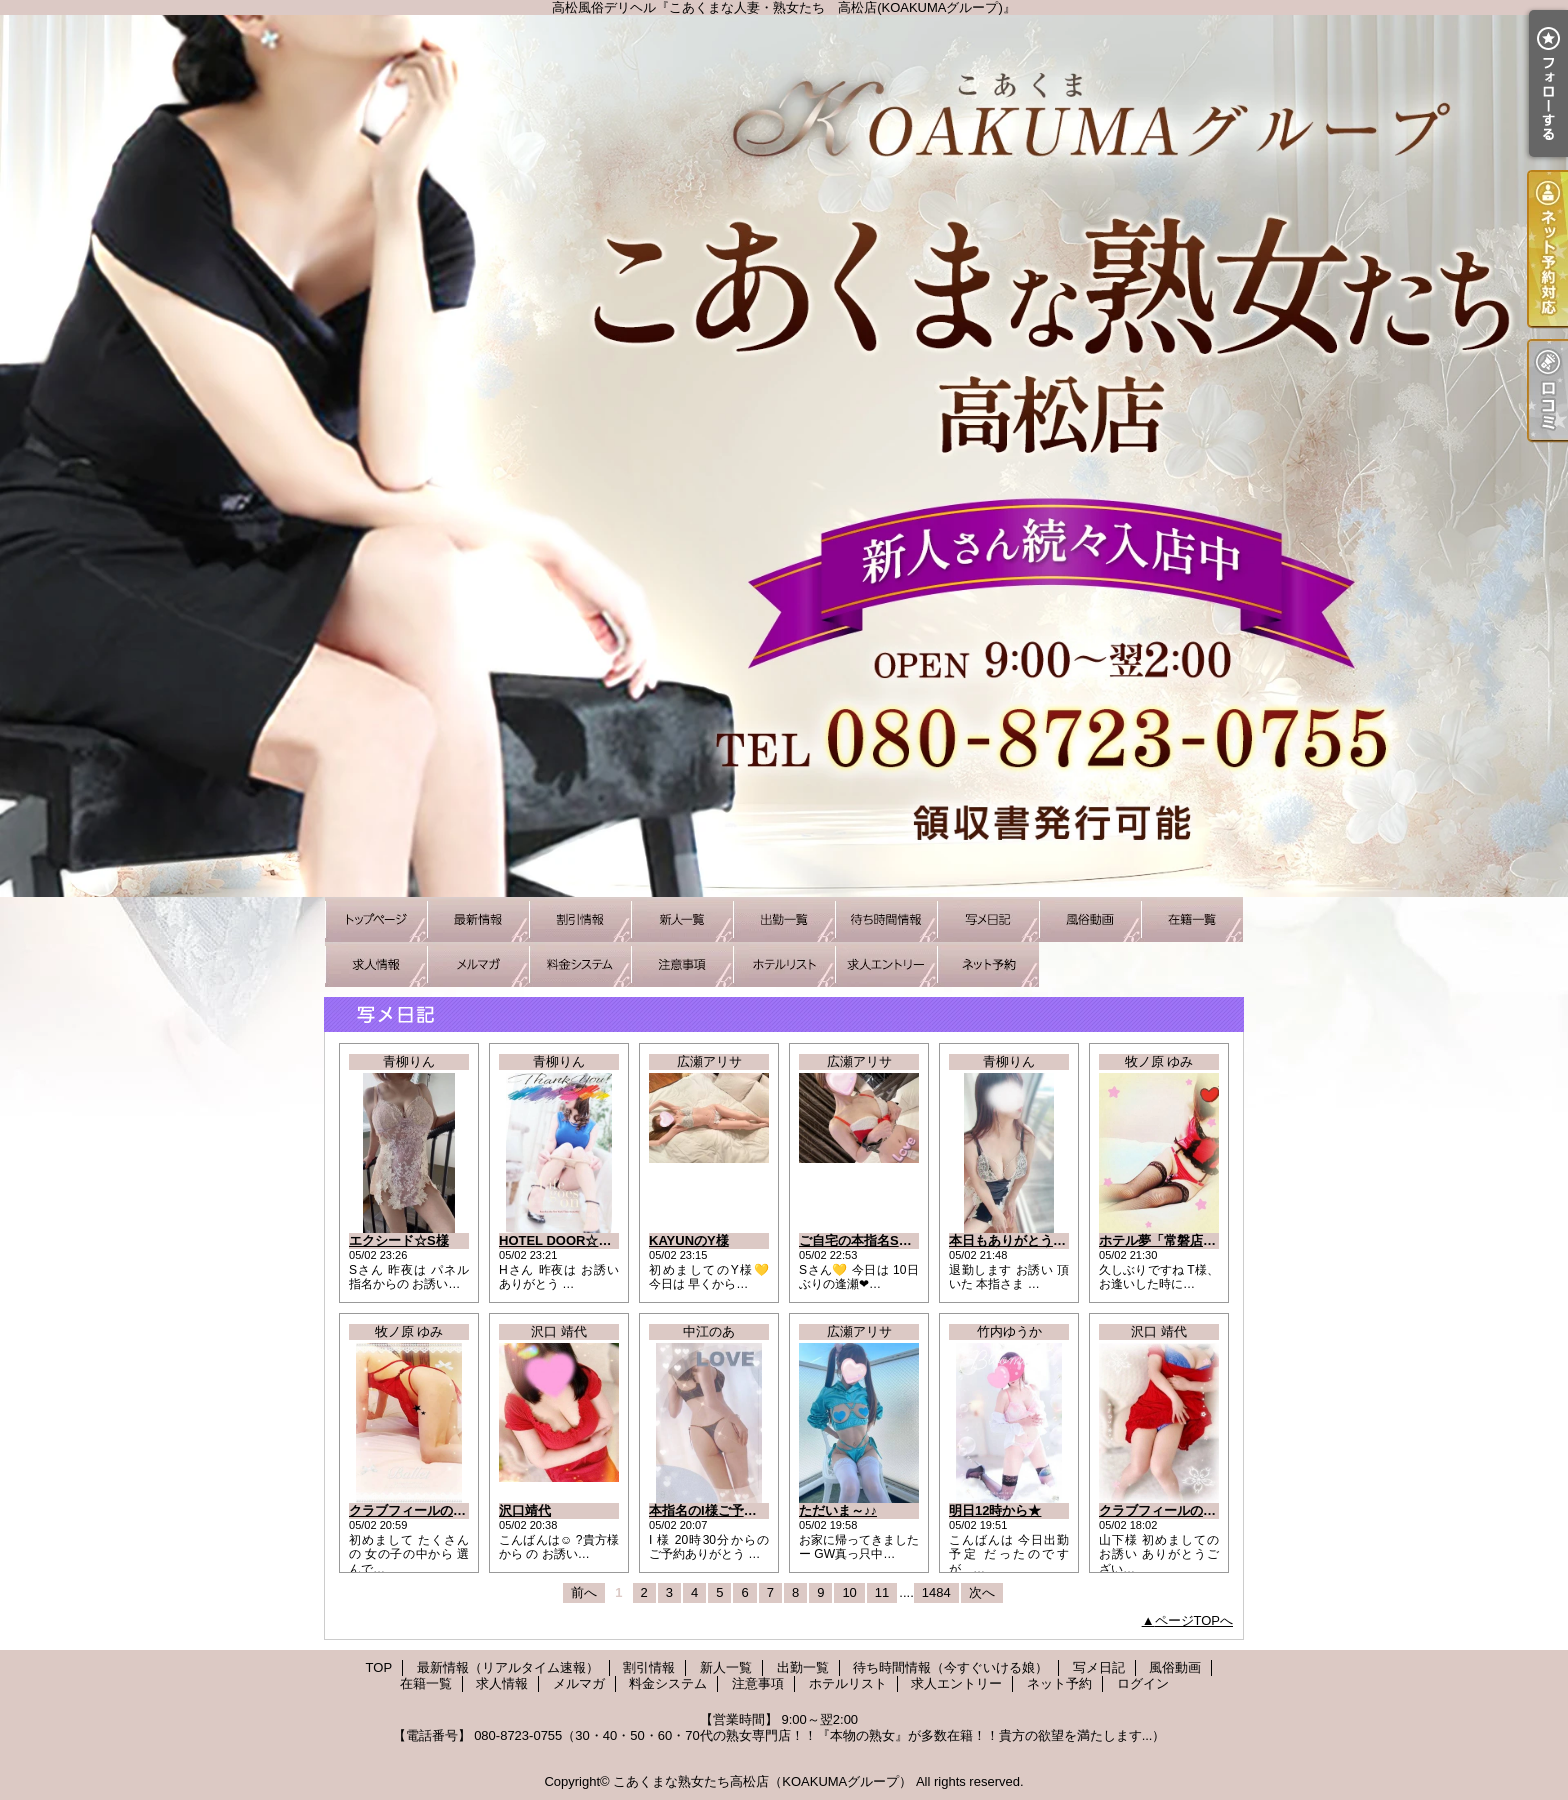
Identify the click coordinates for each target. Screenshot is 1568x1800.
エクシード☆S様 (399, 1240)
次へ (982, 1592)
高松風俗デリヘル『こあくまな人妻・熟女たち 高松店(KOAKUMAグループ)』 (784, 456)
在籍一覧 (1192, 919)
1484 (936, 1592)
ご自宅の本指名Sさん (862, 1240)
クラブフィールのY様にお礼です (444, 1510)
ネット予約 (988, 964)
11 (882, 1592)
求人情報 (376, 964)
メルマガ (478, 964)
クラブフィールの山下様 (1170, 1510)
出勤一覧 (784, 919)
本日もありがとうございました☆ (1046, 1240)
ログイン (1143, 1683)
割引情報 (580, 919)
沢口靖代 (525, 1510)
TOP (376, 919)
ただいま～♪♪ (838, 1510)
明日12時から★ (995, 1510)
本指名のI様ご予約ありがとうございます (768, 1510)
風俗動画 (1090, 919)
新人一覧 (682, 919)
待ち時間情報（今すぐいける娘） (886, 919)
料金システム (580, 964)
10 (849, 1592)
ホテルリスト (784, 964)
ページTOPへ (1194, 1620)
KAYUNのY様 (689, 1240)
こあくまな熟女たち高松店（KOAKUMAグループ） (762, 1781)
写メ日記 (988, 919)
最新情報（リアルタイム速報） (478, 919)
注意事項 (682, 964)
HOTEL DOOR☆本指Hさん (579, 1240)
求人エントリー (886, 964)
